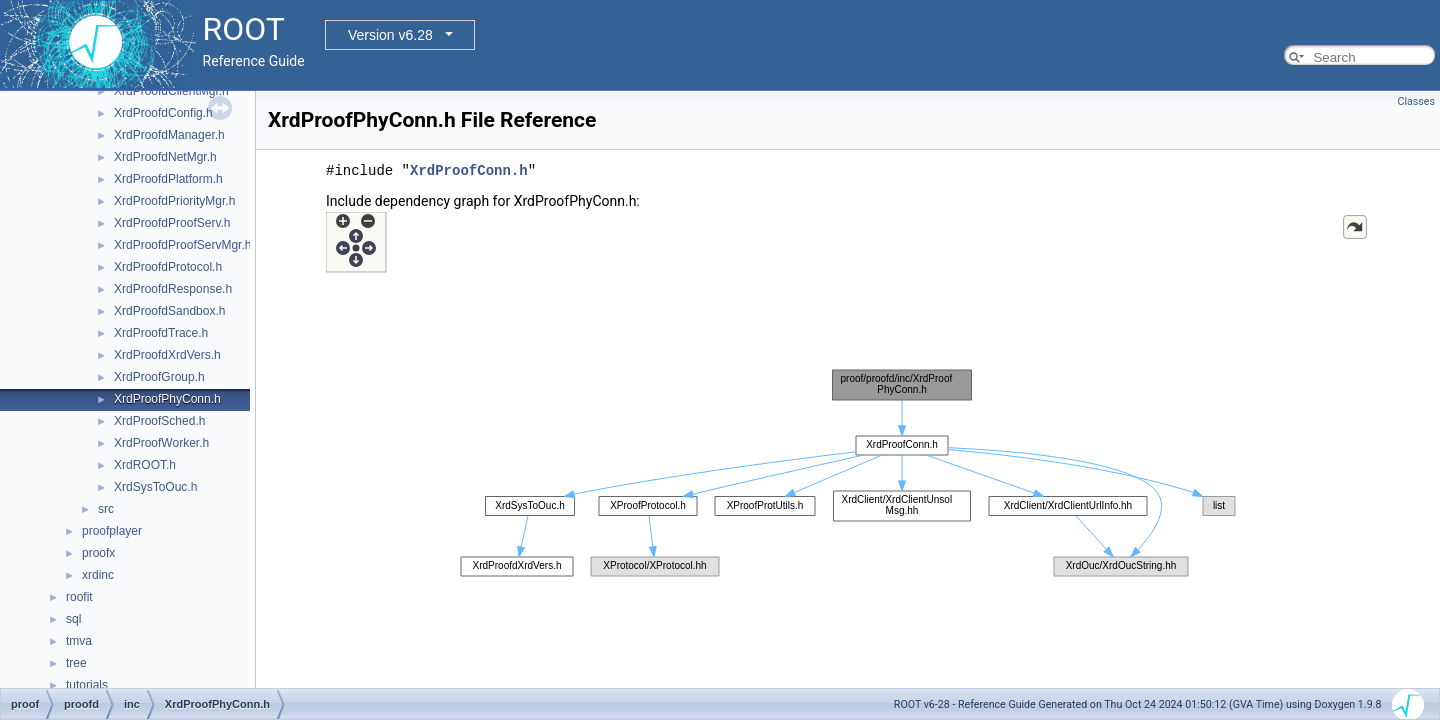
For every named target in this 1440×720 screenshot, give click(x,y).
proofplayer (112, 531)
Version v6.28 (390, 35)
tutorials (87, 685)
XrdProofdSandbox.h (169, 311)
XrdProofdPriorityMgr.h (174, 201)
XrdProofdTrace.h (161, 333)
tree (76, 663)
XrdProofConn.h (469, 170)
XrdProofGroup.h (159, 377)
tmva (79, 641)
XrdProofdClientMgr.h (171, 91)
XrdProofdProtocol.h (168, 267)
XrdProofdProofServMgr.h (182, 245)
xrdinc (98, 575)
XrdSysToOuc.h (155, 487)
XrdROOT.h (145, 465)
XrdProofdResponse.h (173, 289)
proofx (98, 553)
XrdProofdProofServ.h (172, 223)
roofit (79, 597)
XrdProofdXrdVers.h (167, 355)
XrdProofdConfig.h (163, 113)
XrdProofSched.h (159, 421)
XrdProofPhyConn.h (167, 399)
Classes (1416, 101)
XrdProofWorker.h (161, 443)
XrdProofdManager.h (169, 135)
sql (73, 619)
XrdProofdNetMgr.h (165, 157)
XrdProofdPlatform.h (168, 179)
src (106, 509)
